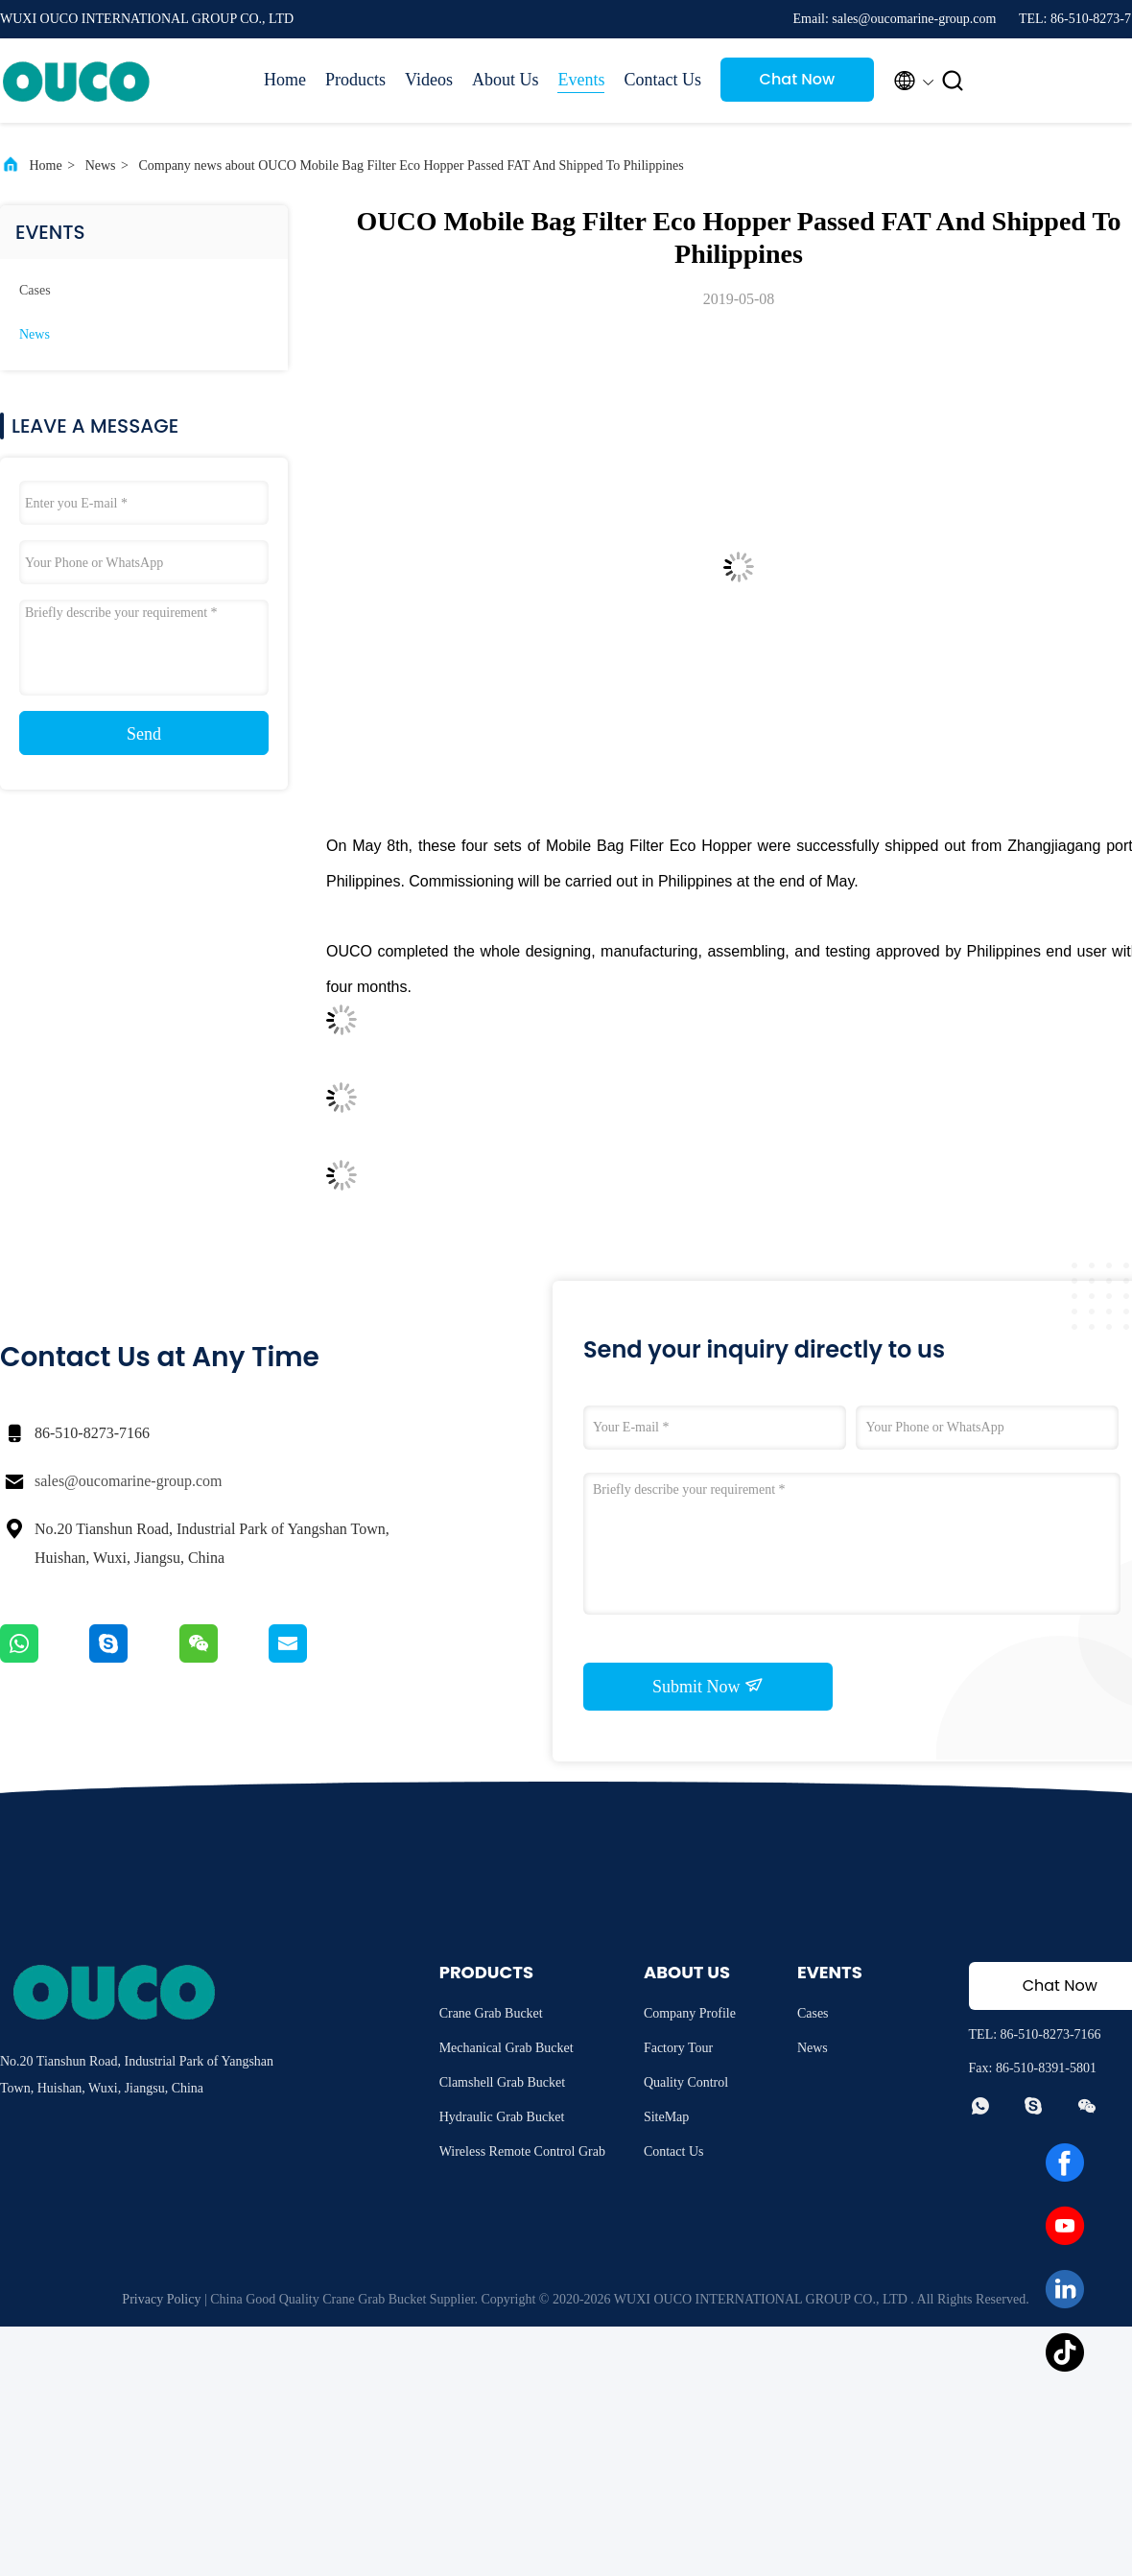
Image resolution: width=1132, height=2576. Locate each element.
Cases (35, 290)
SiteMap (666, 2117)
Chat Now (798, 79)
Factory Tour (678, 2048)
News (100, 165)
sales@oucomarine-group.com (129, 1481)
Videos (429, 79)
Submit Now (708, 1685)
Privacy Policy (161, 2299)
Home (285, 79)
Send (144, 734)
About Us (505, 79)
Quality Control (686, 2082)
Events (580, 79)
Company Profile (690, 2013)
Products (355, 79)
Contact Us (662, 79)
